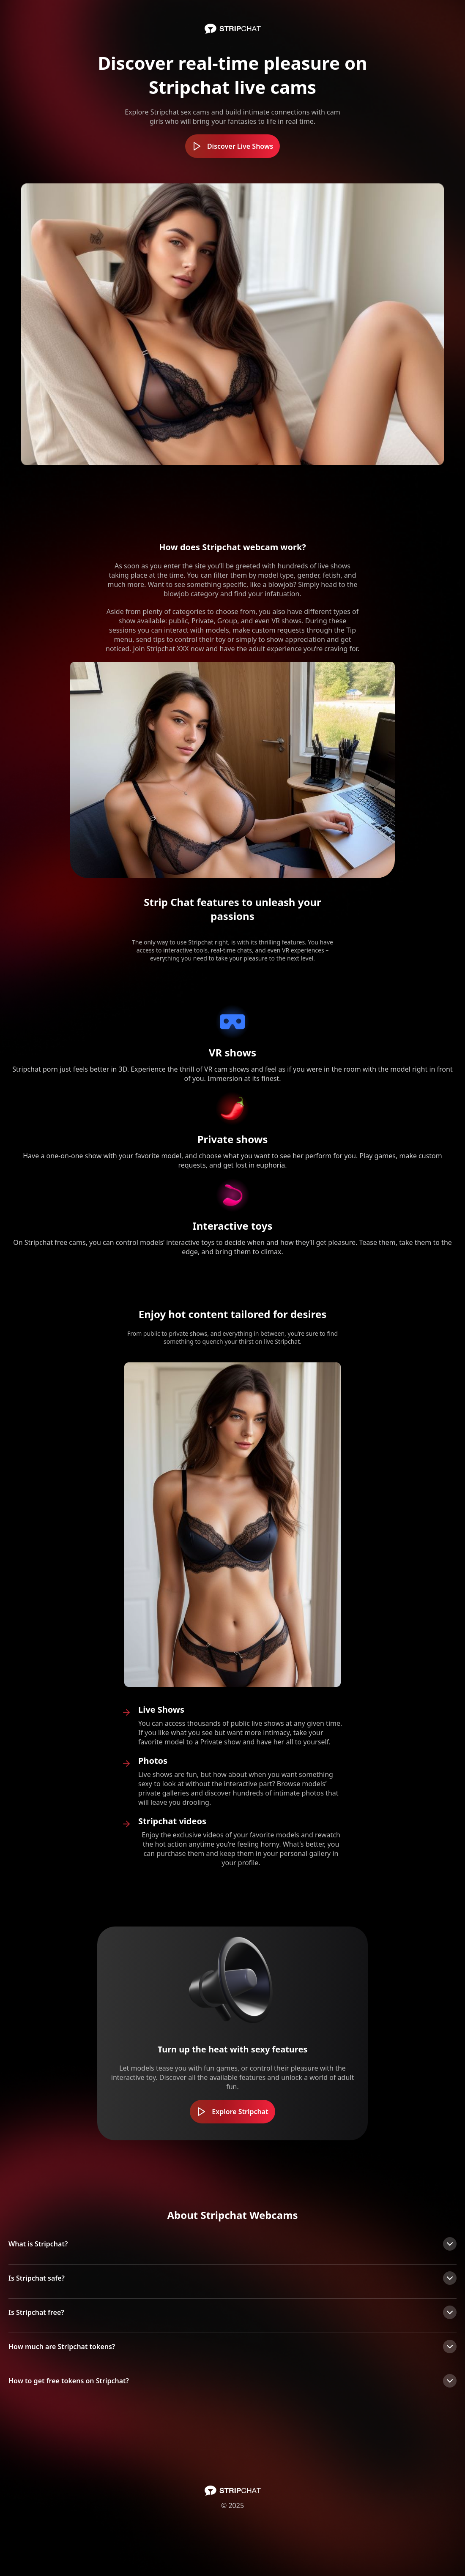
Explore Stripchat (232, 2112)
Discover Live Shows (232, 146)
